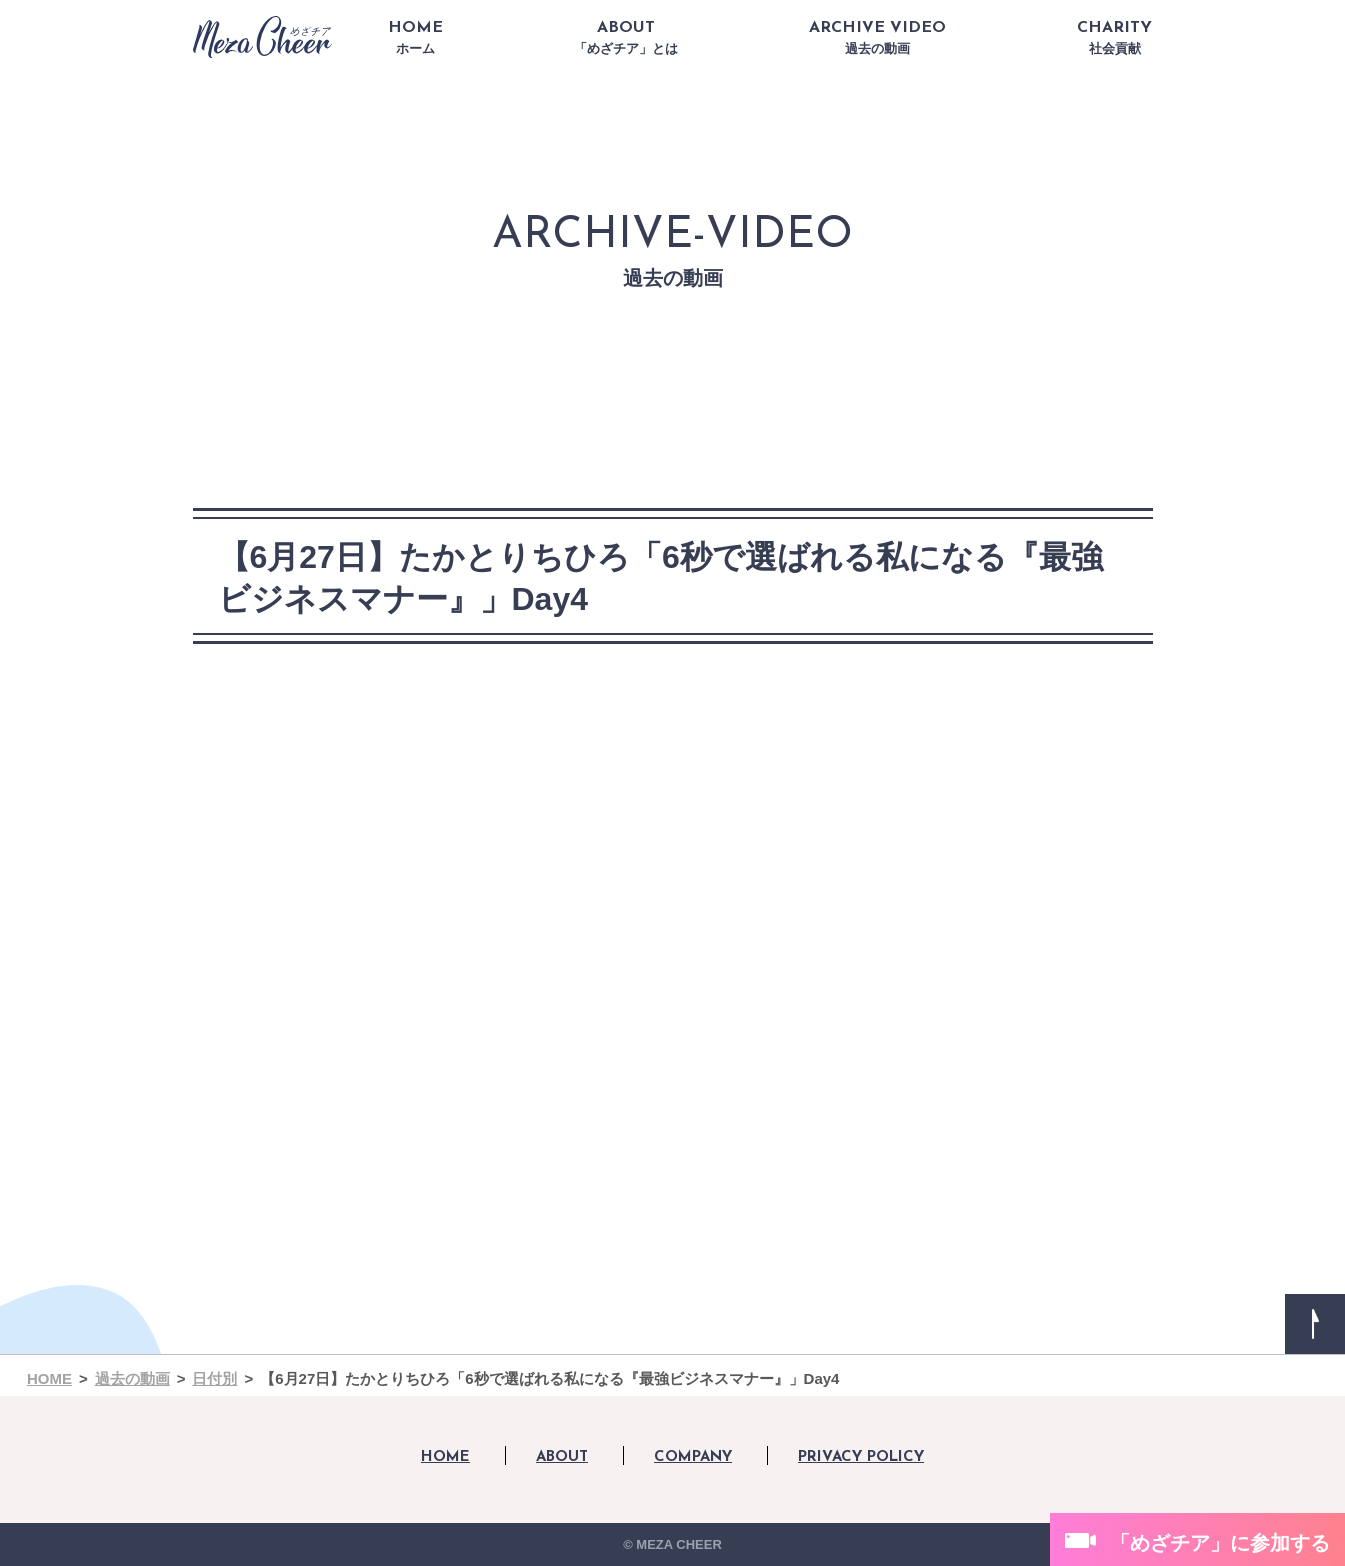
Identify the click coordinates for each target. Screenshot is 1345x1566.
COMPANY (693, 1457)
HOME (415, 38)
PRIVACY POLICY (861, 1457)
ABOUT (626, 38)
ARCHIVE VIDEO (877, 38)
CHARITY (1114, 38)
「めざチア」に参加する (1220, 1543)
